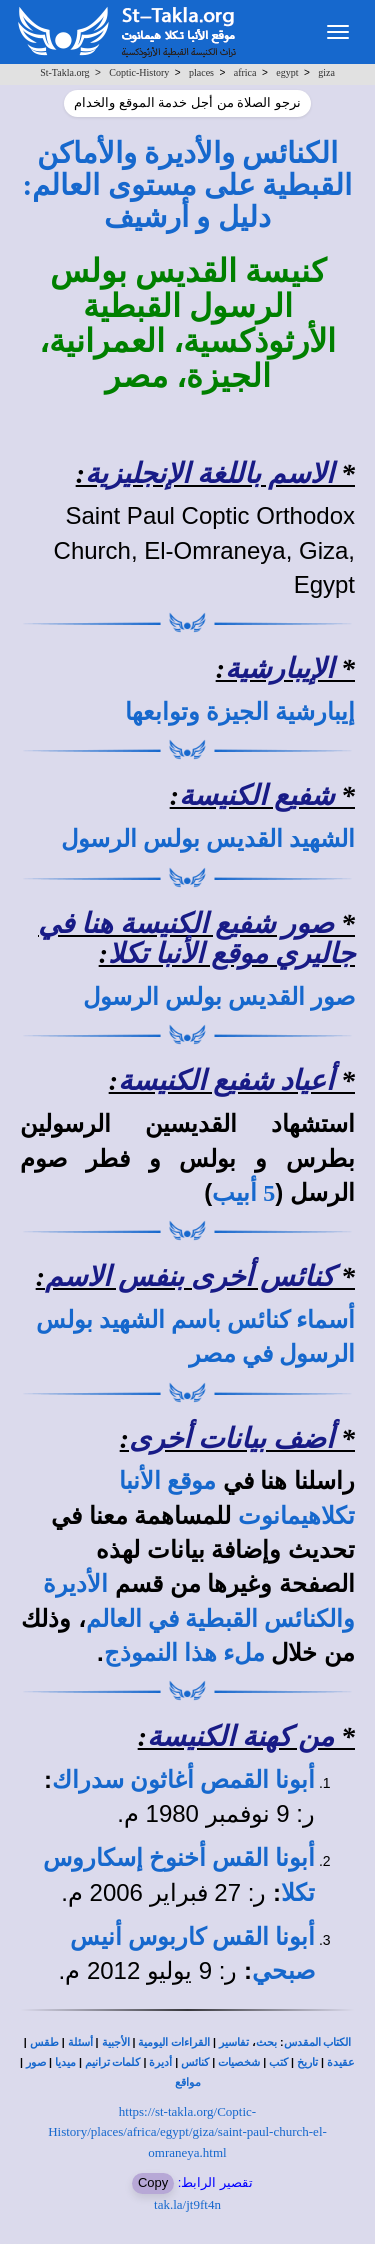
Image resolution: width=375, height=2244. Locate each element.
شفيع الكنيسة (256, 795)
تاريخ (307, 2062)
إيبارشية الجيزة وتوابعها (240, 712)
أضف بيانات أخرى (231, 1438)
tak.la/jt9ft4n (187, 2204)
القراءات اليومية (174, 2042)
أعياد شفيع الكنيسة (226, 1080)
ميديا (65, 2062)
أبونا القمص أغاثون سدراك (183, 1780)
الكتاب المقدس (318, 2042)
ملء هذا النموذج (184, 1653)
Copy (153, 2182)
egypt (287, 72)
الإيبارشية (279, 668)
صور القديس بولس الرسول (219, 997)
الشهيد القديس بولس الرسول (208, 839)
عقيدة (341, 2062)
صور (36, 2062)
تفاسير (234, 2042)
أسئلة (80, 2042)
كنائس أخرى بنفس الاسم (189, 1276)
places (201, 72)
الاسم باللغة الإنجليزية (209, 473)
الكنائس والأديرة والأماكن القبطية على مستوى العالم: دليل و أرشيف (188, 185)
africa (245, 72)
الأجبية (116, 2042)
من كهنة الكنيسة (240, 1736)
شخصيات (239, 2062)
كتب (278, 2062)
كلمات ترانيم (113, 2062)
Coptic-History (139, 72)
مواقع (188, 2082)
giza (326, 72)
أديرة (160, 2062)
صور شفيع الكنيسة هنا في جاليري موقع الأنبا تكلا (196, 939)
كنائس (195, 2062)
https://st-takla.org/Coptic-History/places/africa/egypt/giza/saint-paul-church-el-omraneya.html (187, 2132)
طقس (44, 2042)
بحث (266, 2042)
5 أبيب (243, 1193)
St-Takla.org (64, 72)
